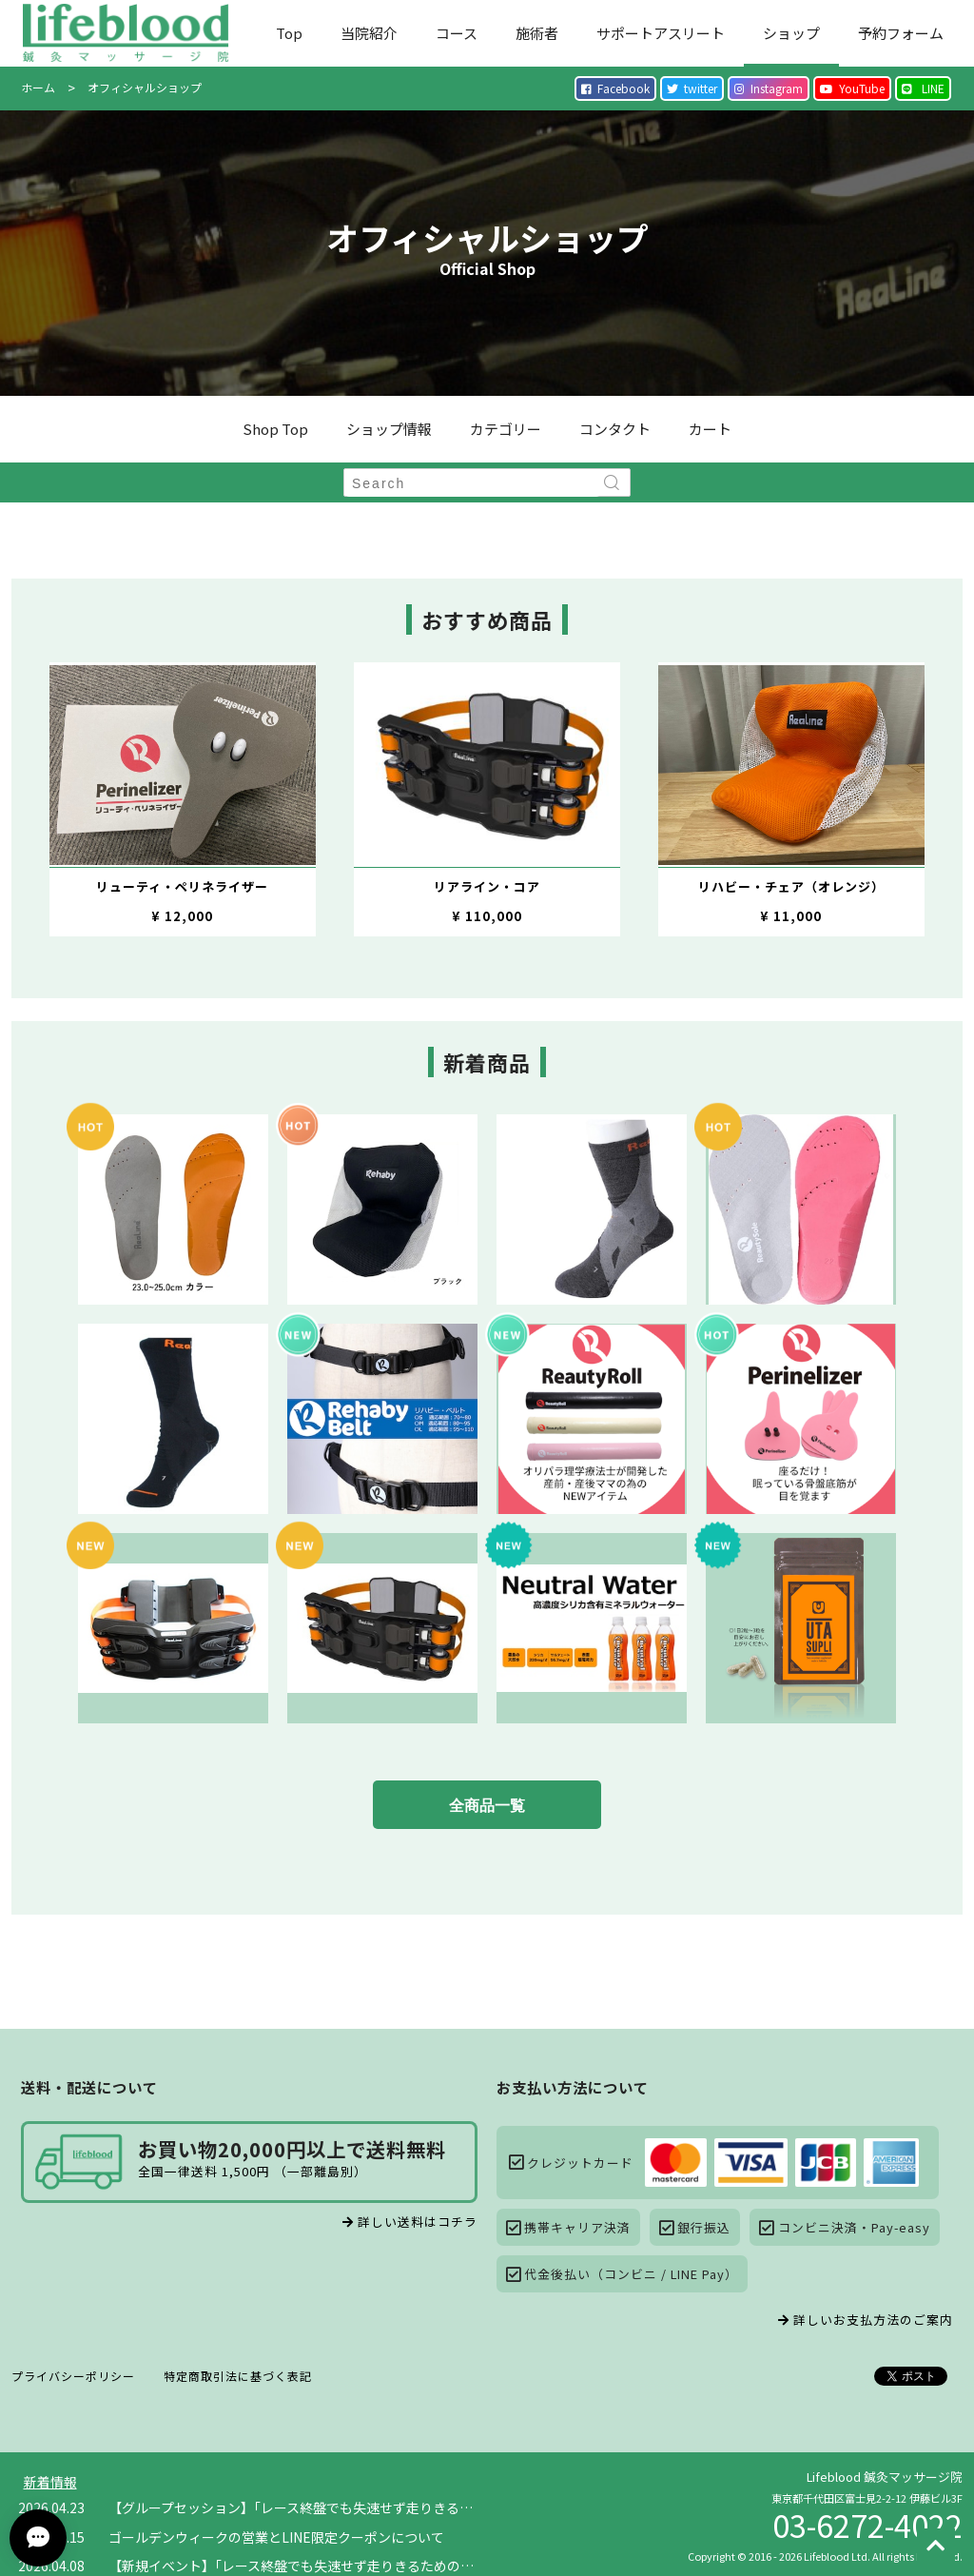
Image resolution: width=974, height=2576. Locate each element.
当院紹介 (369, 33)
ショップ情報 (389, 429)
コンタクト (615, 429)
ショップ (791, 33)
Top (289, 33)
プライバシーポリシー (73, 2376)
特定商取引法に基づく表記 (238, 2376)
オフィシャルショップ (145, 87)
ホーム (38, 87)
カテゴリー (505, 429)
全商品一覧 (487, 1806)
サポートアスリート (660, 33)
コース (456, 33)
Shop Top (275, 429)
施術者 (537, 33)
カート (710, 429)
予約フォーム (901, 33)
